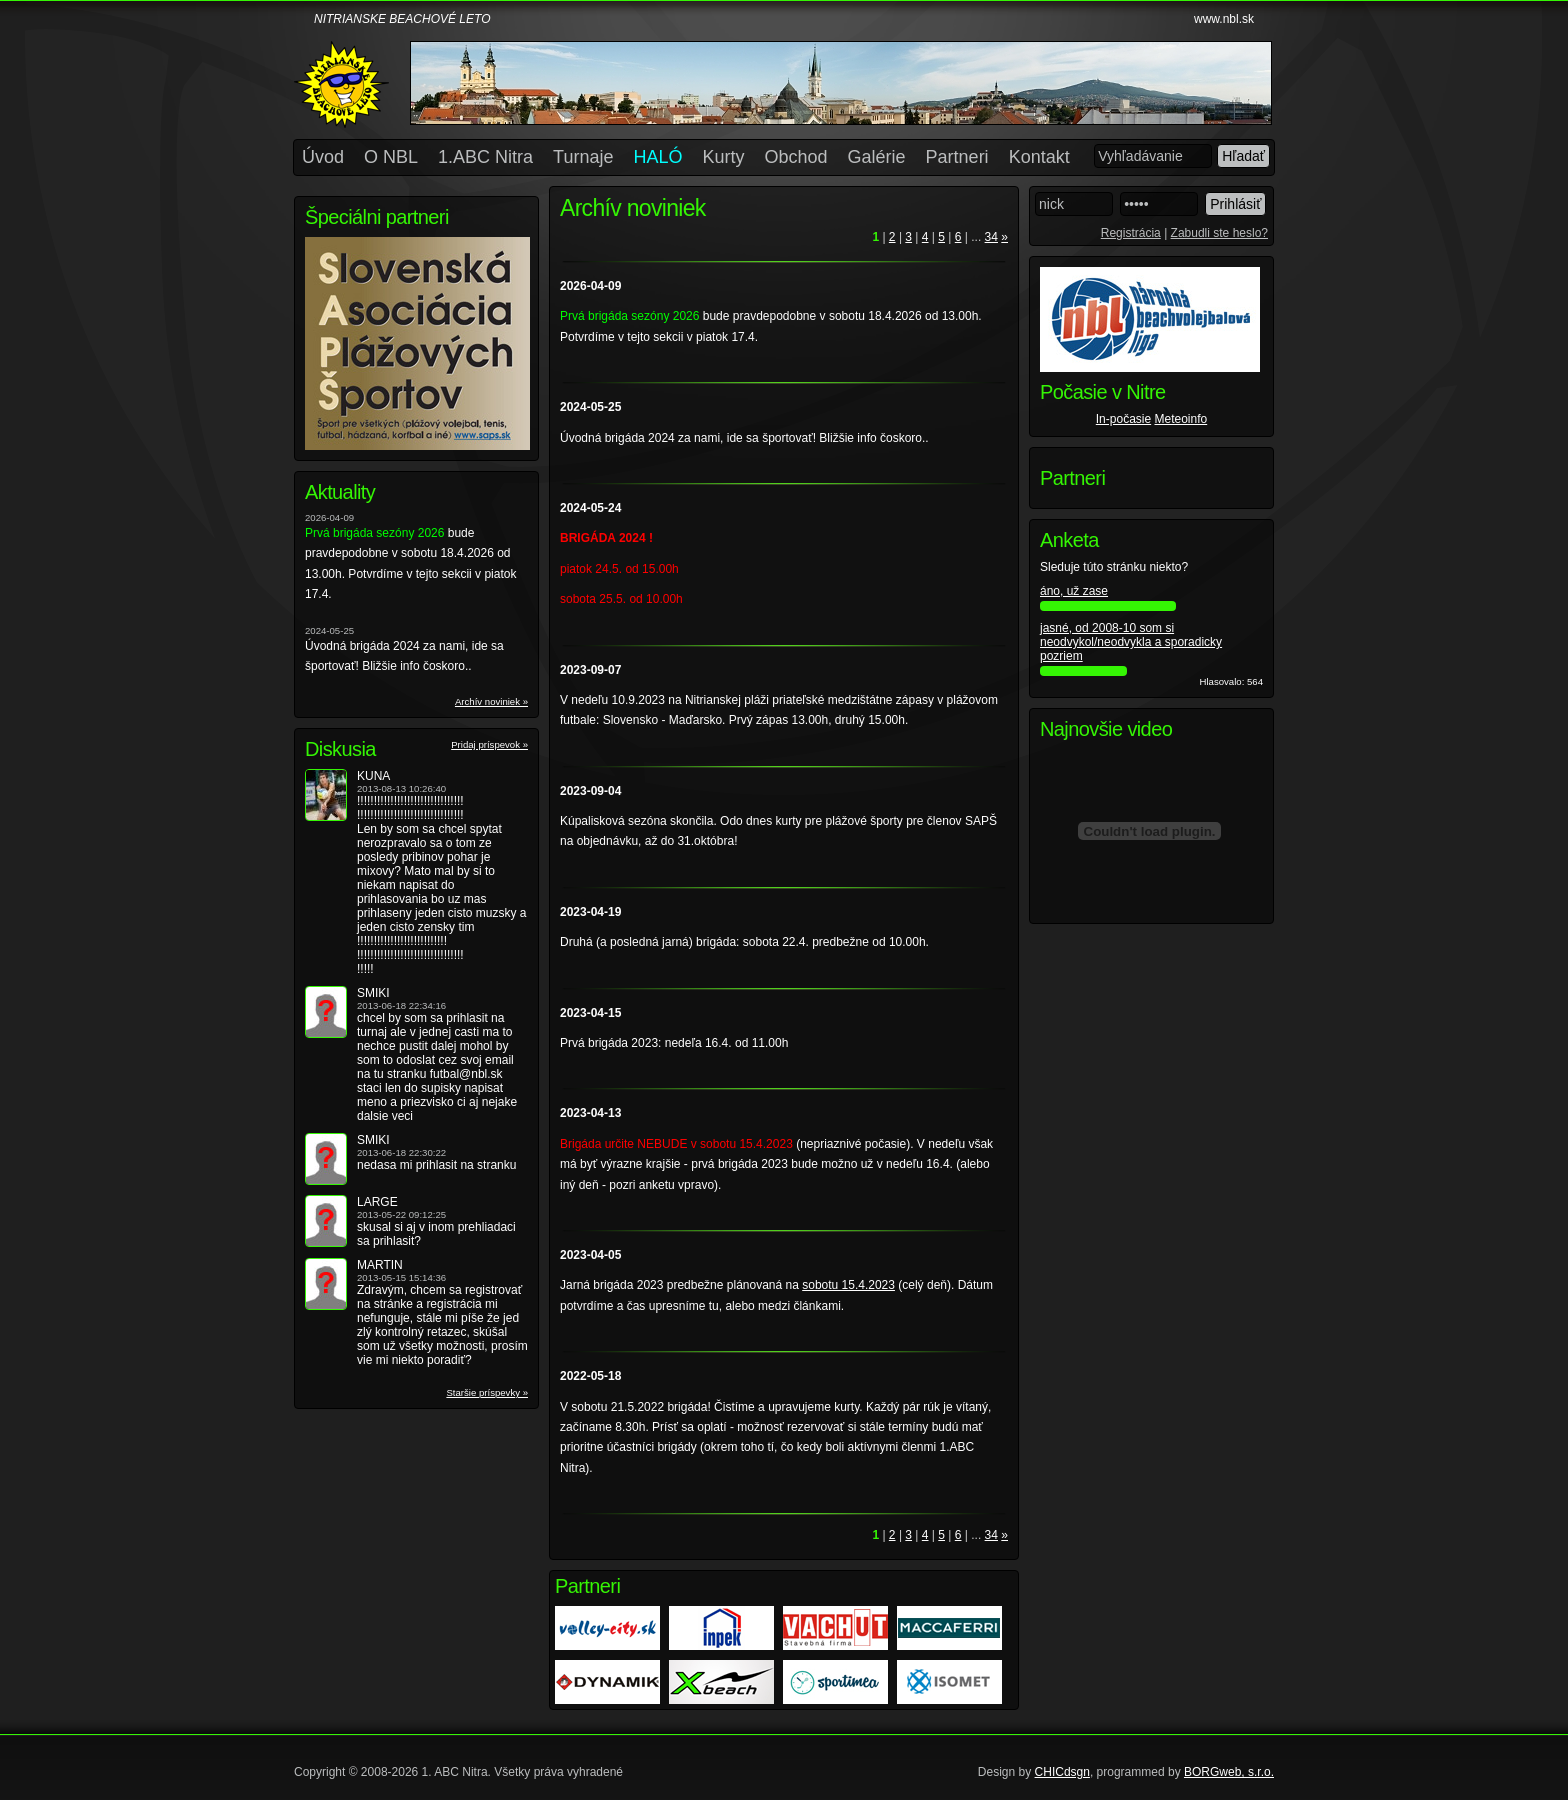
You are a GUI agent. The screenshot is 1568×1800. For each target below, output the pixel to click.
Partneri (957, 157)
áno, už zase (1074, 591)
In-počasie (1123, 419)
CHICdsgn (1062, 1772)
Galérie (877, 157)
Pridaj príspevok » (489, 744)
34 (991, 237)
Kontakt (1039, 157)
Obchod (796, 157)
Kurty (724, 157)
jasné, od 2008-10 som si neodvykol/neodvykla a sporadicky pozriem (1131, 642)
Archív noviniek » (491, 701)
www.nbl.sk (1224, 19)
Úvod (323, 157)
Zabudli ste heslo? (1219, 233)
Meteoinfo (1181, 419)
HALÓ (657, 157)
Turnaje (583, 157)
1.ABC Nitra (485, 157)
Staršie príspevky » (487, 1392)
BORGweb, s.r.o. (1229, 1772)
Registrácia (1131, 233)
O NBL (391, 157)
